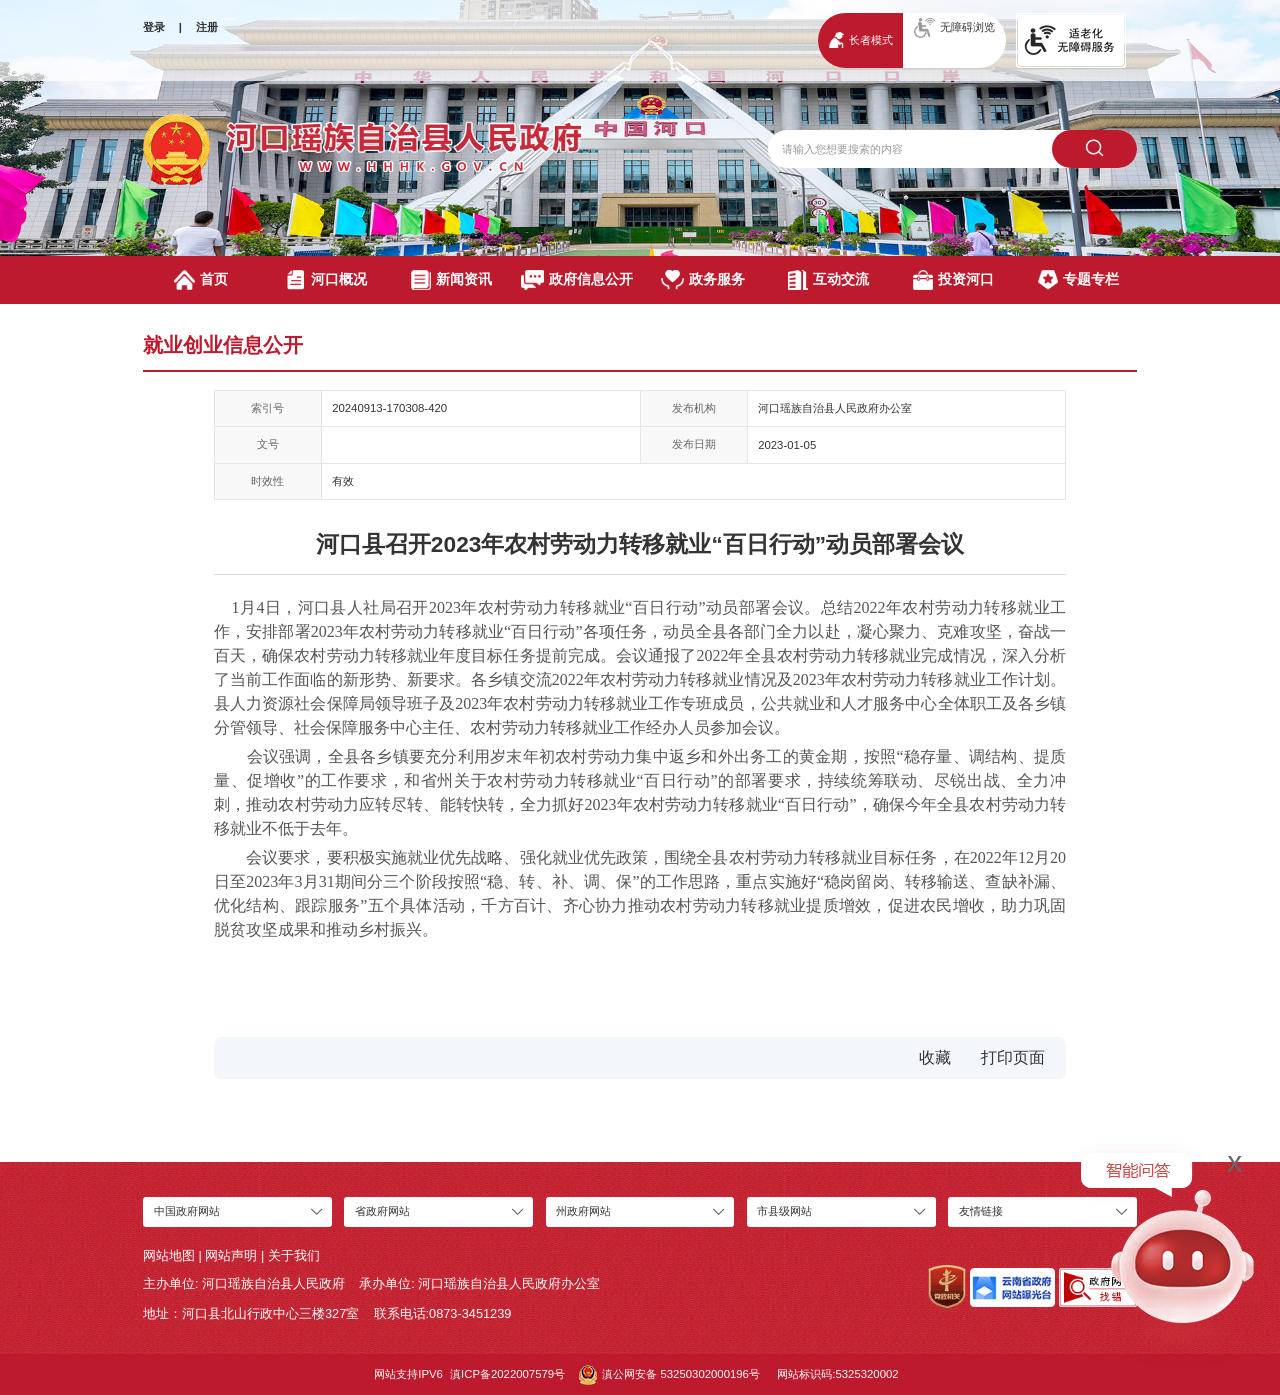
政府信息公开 (577, 280)
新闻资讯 (451, 280)
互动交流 (828, 280)
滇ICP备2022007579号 (507, 1374)
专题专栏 (1078, 280)
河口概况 (326, 280)
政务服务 (703, 280)
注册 (207, 27)
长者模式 (861, 40)
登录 (154, 27)
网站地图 (169, 1255)
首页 (201, 280)
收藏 (935, 1057)
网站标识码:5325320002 (837, 1374)
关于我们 (294, 1255)
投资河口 (953, 280)
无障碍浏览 (954, 28)
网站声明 (231, 1255)
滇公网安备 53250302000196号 (669, 1375)
